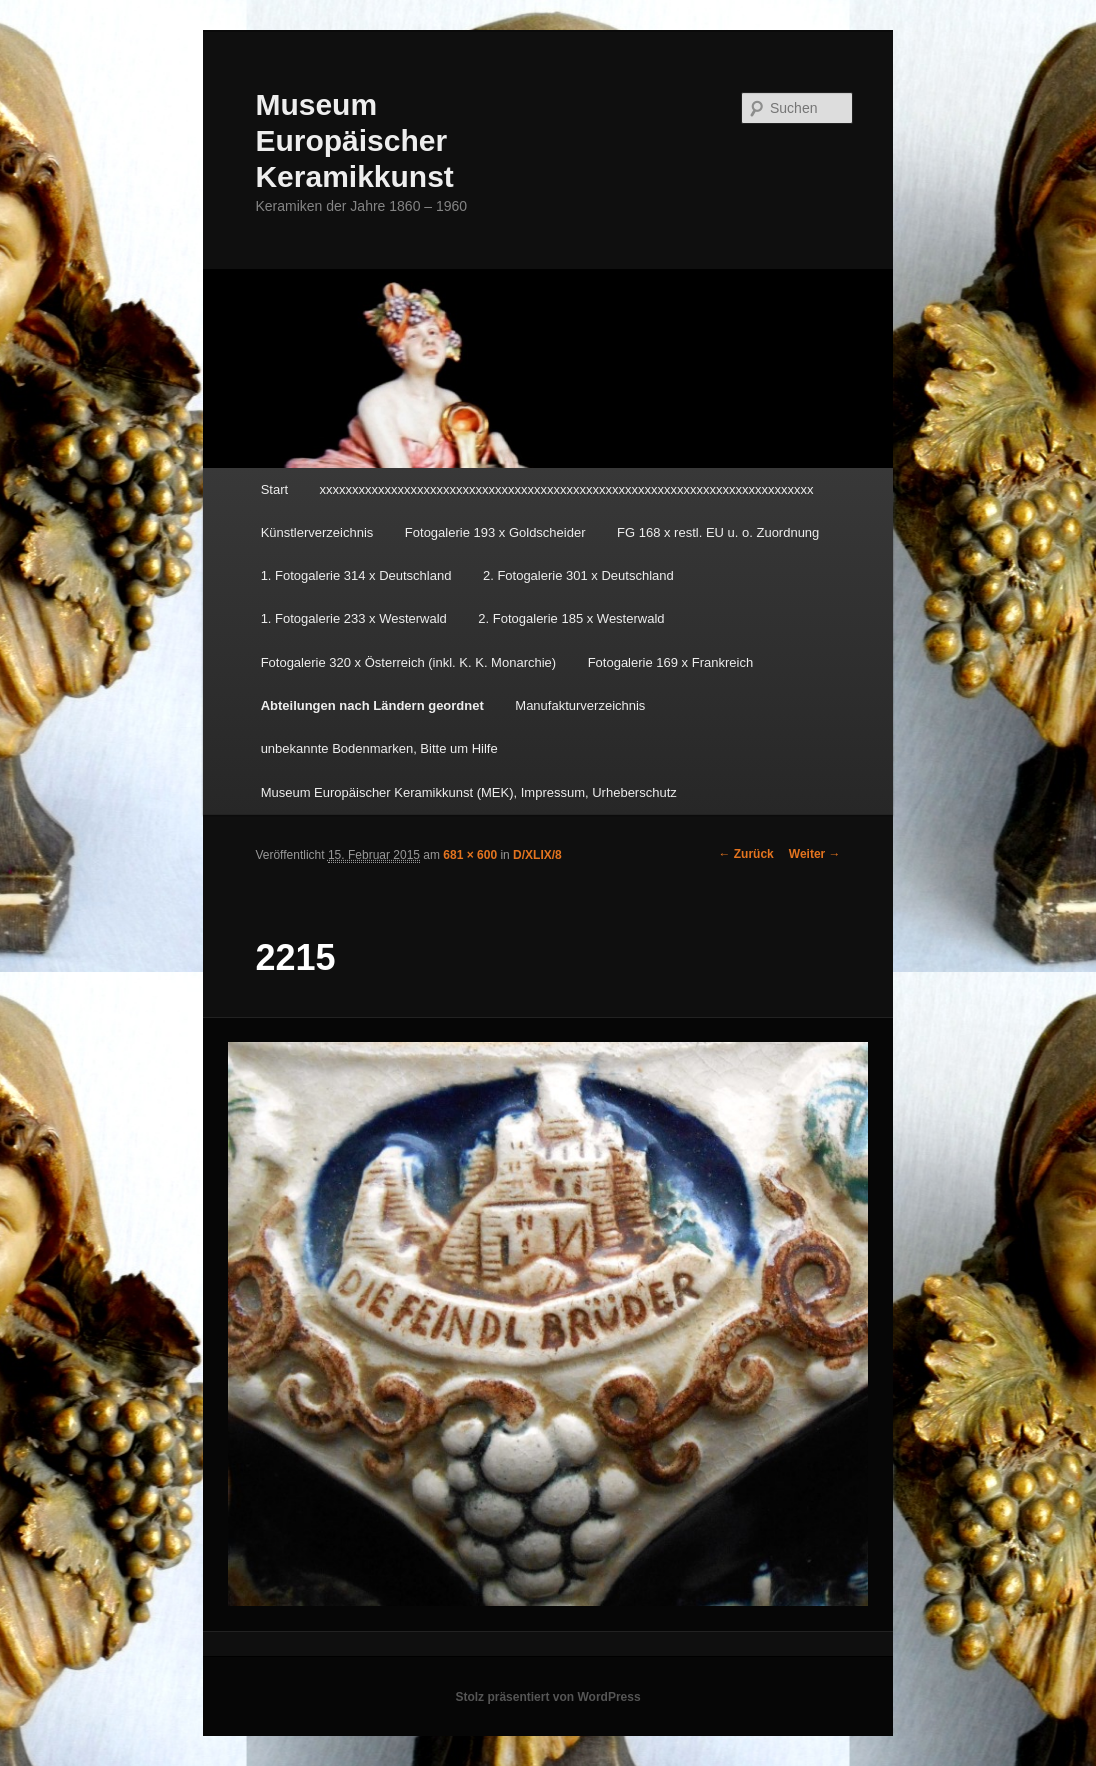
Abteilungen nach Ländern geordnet (372, 705)
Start (274, 489)
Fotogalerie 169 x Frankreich (670, 662)
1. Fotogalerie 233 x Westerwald (354, 618)
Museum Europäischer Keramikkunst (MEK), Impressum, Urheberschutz (469, 792)
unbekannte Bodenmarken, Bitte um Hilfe (379, 748)
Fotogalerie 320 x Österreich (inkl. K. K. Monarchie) (409, 662)
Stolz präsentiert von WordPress (547, 1697)
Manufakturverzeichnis (580, 705)
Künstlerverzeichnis (317, 532)
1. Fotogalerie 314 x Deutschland (356, 575)
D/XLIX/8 (537, 855)
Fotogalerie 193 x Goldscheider (495, 532)
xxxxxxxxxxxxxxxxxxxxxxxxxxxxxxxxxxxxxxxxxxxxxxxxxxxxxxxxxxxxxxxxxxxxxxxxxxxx (567, 489)
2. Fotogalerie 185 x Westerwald (571, 618)
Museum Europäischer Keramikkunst (354, 140)
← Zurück (745, 854)
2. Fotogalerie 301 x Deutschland (578, 575)
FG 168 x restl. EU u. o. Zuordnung (718, 532)
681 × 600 (470, 855)
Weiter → (815, 854)
